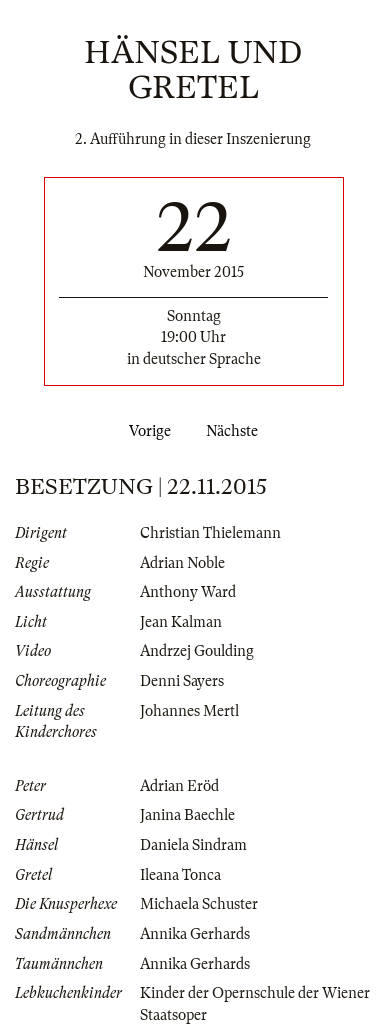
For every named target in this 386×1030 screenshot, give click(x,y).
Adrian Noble (182, 563)
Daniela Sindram (193, 845)
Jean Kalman (181, 622)
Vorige (146, 431)
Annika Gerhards (195, 934)
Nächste (236, 431)
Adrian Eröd (179, 786)
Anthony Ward (188, 592)
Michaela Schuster (199, 904)
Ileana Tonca (180, 875)
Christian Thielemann (210, 533)
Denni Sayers (182, 681)
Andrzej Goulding (197, 651)
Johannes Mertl (189, 711)
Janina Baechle (187, 815)
